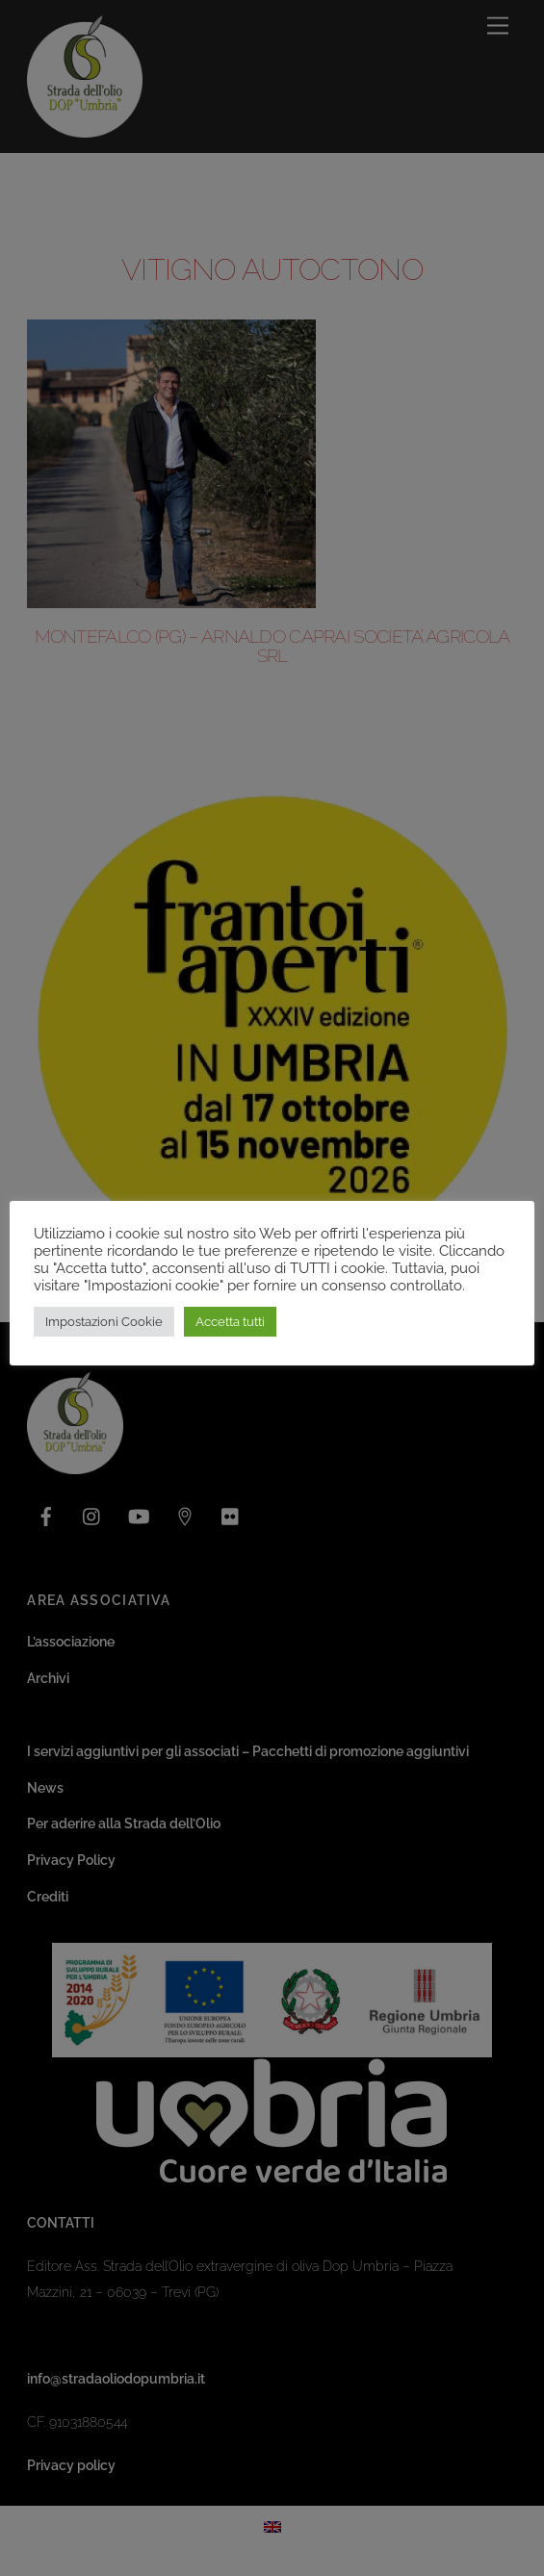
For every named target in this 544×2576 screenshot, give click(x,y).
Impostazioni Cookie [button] (104, 1321)
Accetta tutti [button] (230, 1321)
